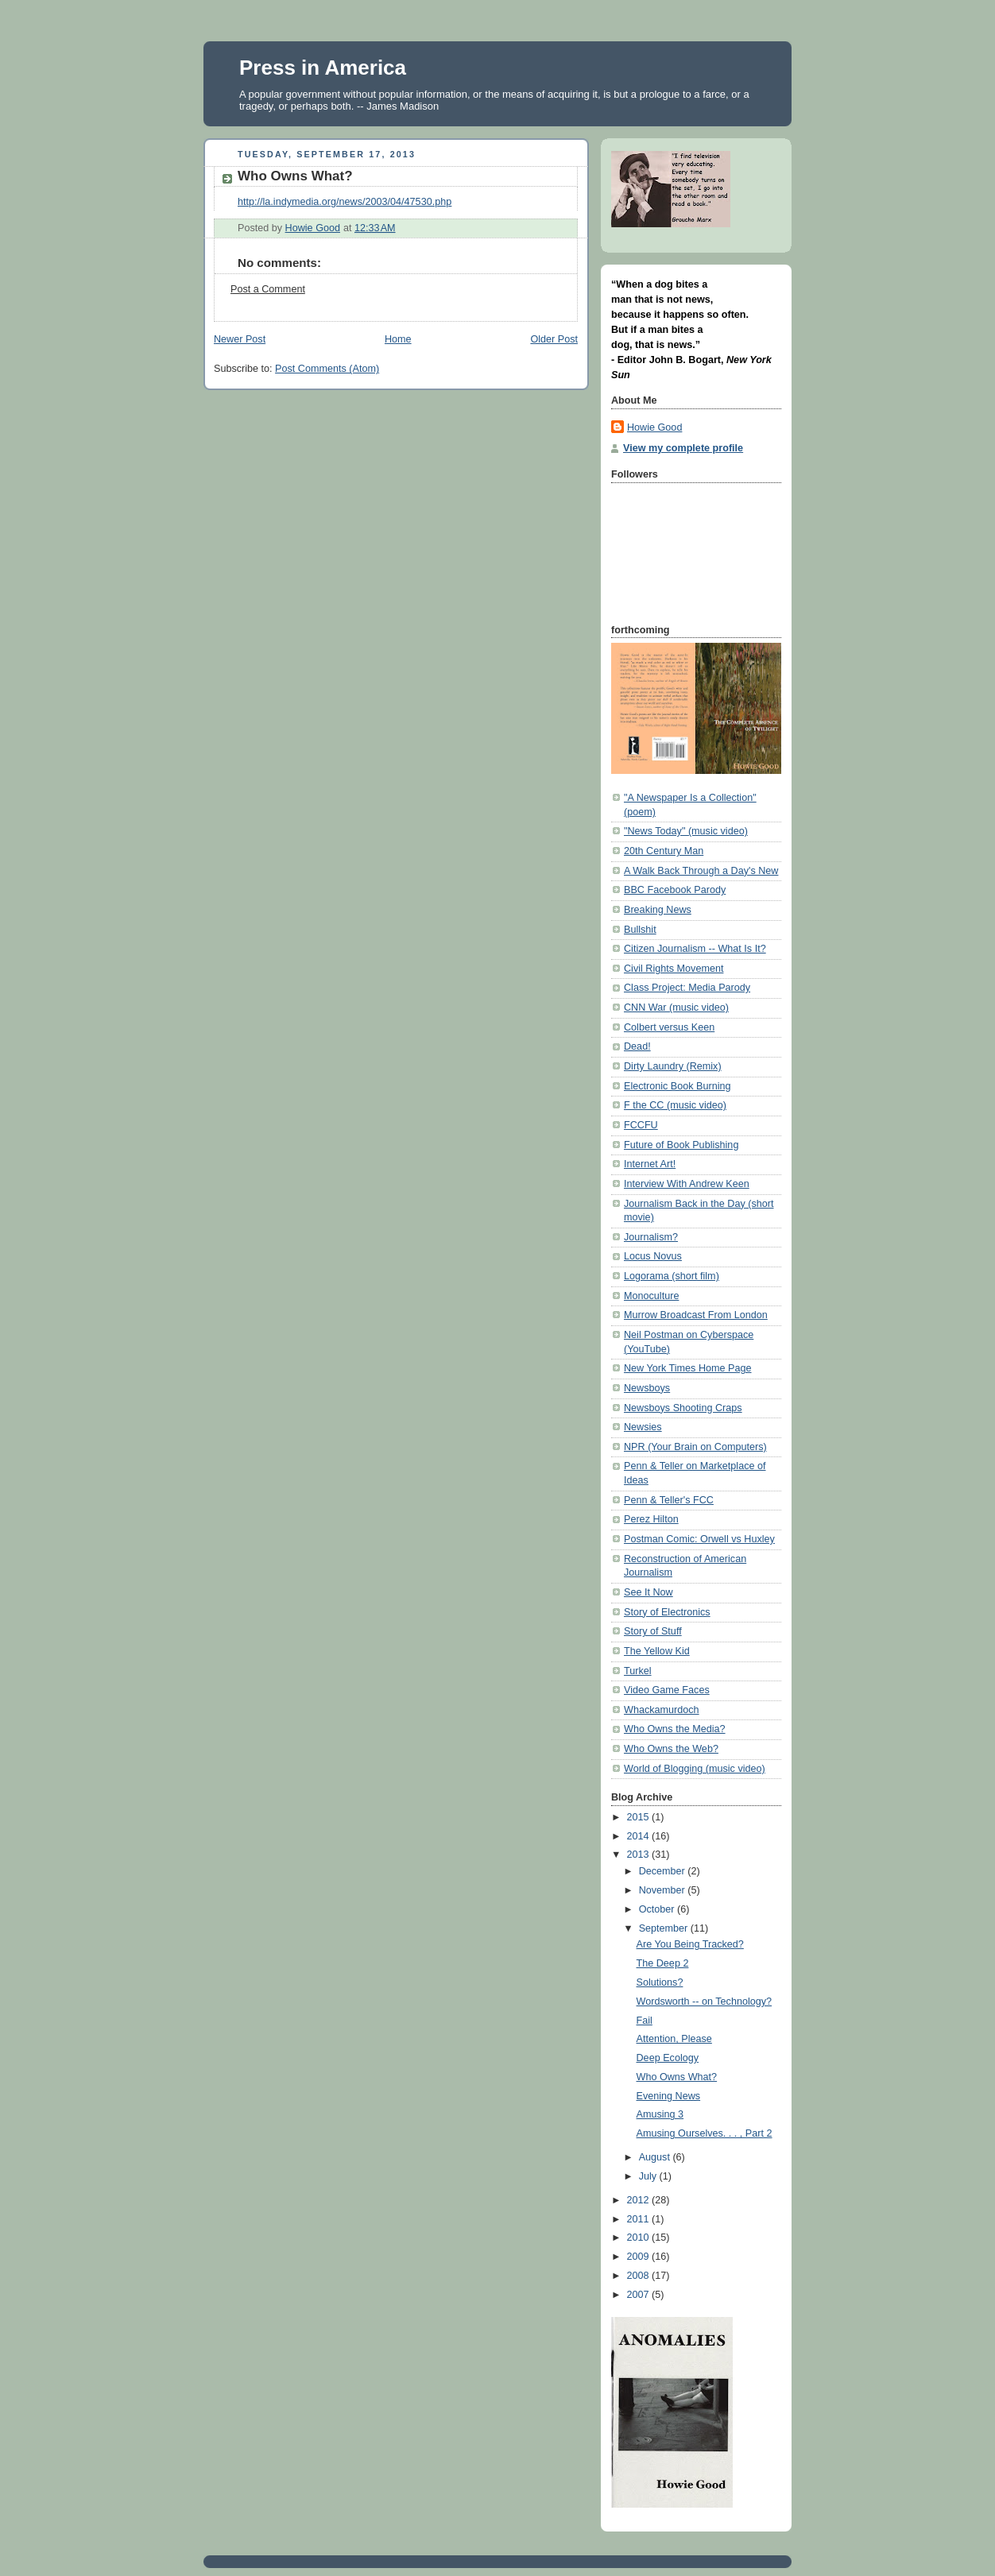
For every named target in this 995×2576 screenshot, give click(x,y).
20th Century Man (663, 851)
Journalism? (651, 1237)
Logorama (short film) (671, 1276)
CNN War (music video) (676, 1007)
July (649, 2176)
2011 (639, 2219)
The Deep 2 (663, 1963)
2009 (639, 2256)
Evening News (669, 2096)
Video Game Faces (667, 1690)
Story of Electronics (667, 1612)
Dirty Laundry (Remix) (673, 1066)
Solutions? (660, 1982)
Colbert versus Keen (669, 1027)
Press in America (322, 67)
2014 (639, 1836)
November (663, 1890)
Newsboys (647, 1388)
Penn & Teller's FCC (669, 1500)
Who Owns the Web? (671, 1748)
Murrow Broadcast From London (696, 1315)
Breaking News (657, 909)
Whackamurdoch (661, 1709)
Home (398, 339)
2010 (639, 2237)
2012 (639, 2200)
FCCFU (641, 1125)
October (658, 1909)
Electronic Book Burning (677, 1086)
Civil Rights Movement (673, 968)
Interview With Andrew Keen (686, 1183)
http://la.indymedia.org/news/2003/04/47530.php (344, 201)
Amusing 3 (660, 2114)
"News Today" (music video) (686, 831)
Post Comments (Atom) (327, 368)
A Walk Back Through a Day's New (701, 870)
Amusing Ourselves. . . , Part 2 (704, 2133)
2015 (639, 1817)
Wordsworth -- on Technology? (704, 2001)
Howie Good (654, 427)
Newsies (643, 1427)
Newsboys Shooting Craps (683, 1408)
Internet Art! (650, 1164)
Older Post (554, 339)
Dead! (637, 1046)
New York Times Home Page (688, 1368)
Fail (644, 2020)
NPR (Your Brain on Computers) (695, 1446)
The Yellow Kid (657, 1651)
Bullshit (640, 929)
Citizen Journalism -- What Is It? (695, 948)
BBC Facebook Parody (675, 889)
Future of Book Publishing (681, 1145)
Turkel (638, 1671)
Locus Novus (653, 1256)
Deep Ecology (668, 2058)
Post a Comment (267, 289)
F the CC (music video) (675, 1105)
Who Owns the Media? (675, 1729)
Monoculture (651, 1296)
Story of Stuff (653, 1631)
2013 (639, 1854)
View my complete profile (683, 448)
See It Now (648, 1592)
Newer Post (239, 339)
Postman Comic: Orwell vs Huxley (699, 1539)
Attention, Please (674, 2038)
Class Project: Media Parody (687, 987)
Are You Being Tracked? (690, 1944)
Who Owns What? (677, 2077)
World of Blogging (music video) (694, 1768)
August (656, 2157)
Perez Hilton (651, 1519)
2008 (639, 2275)
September (665, 1928)
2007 (639, 2294)
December (663, 1871)
